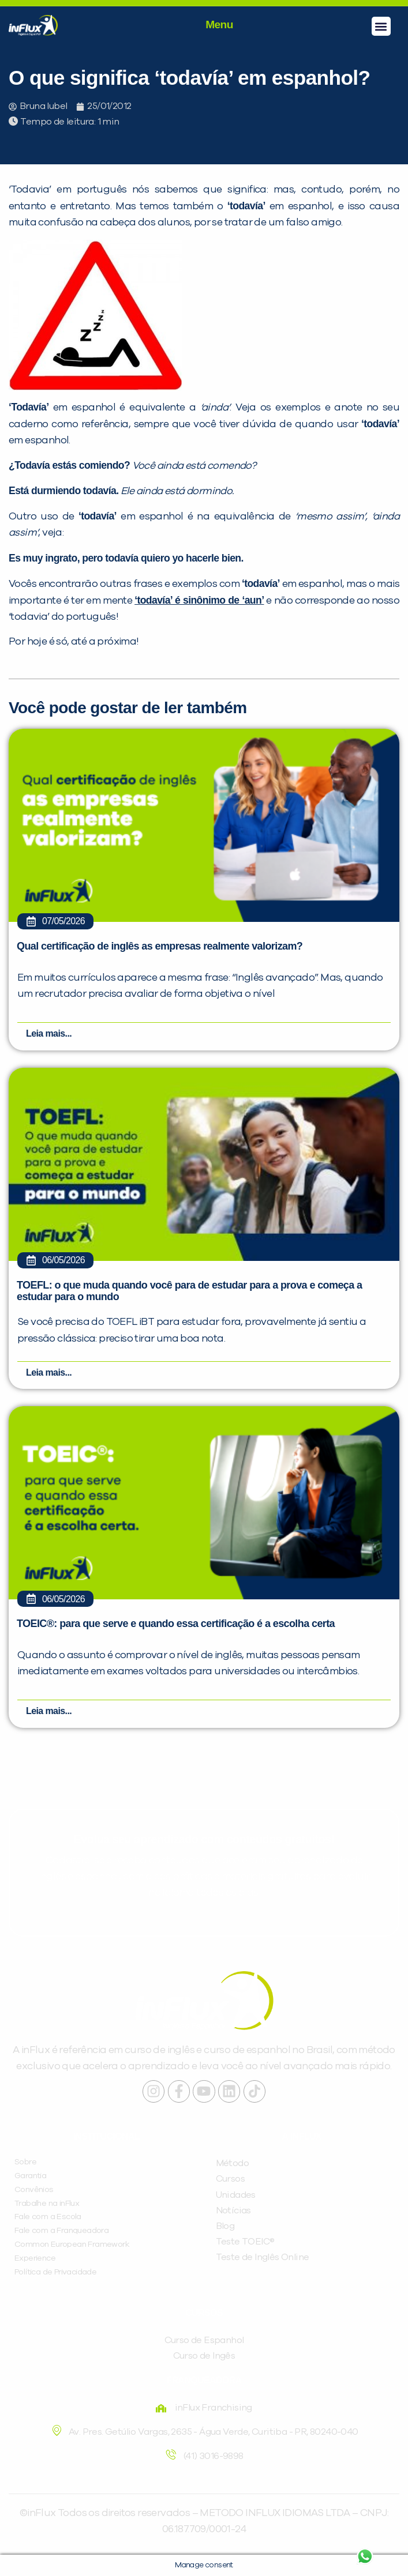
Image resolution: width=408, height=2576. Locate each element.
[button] (381, 26)
